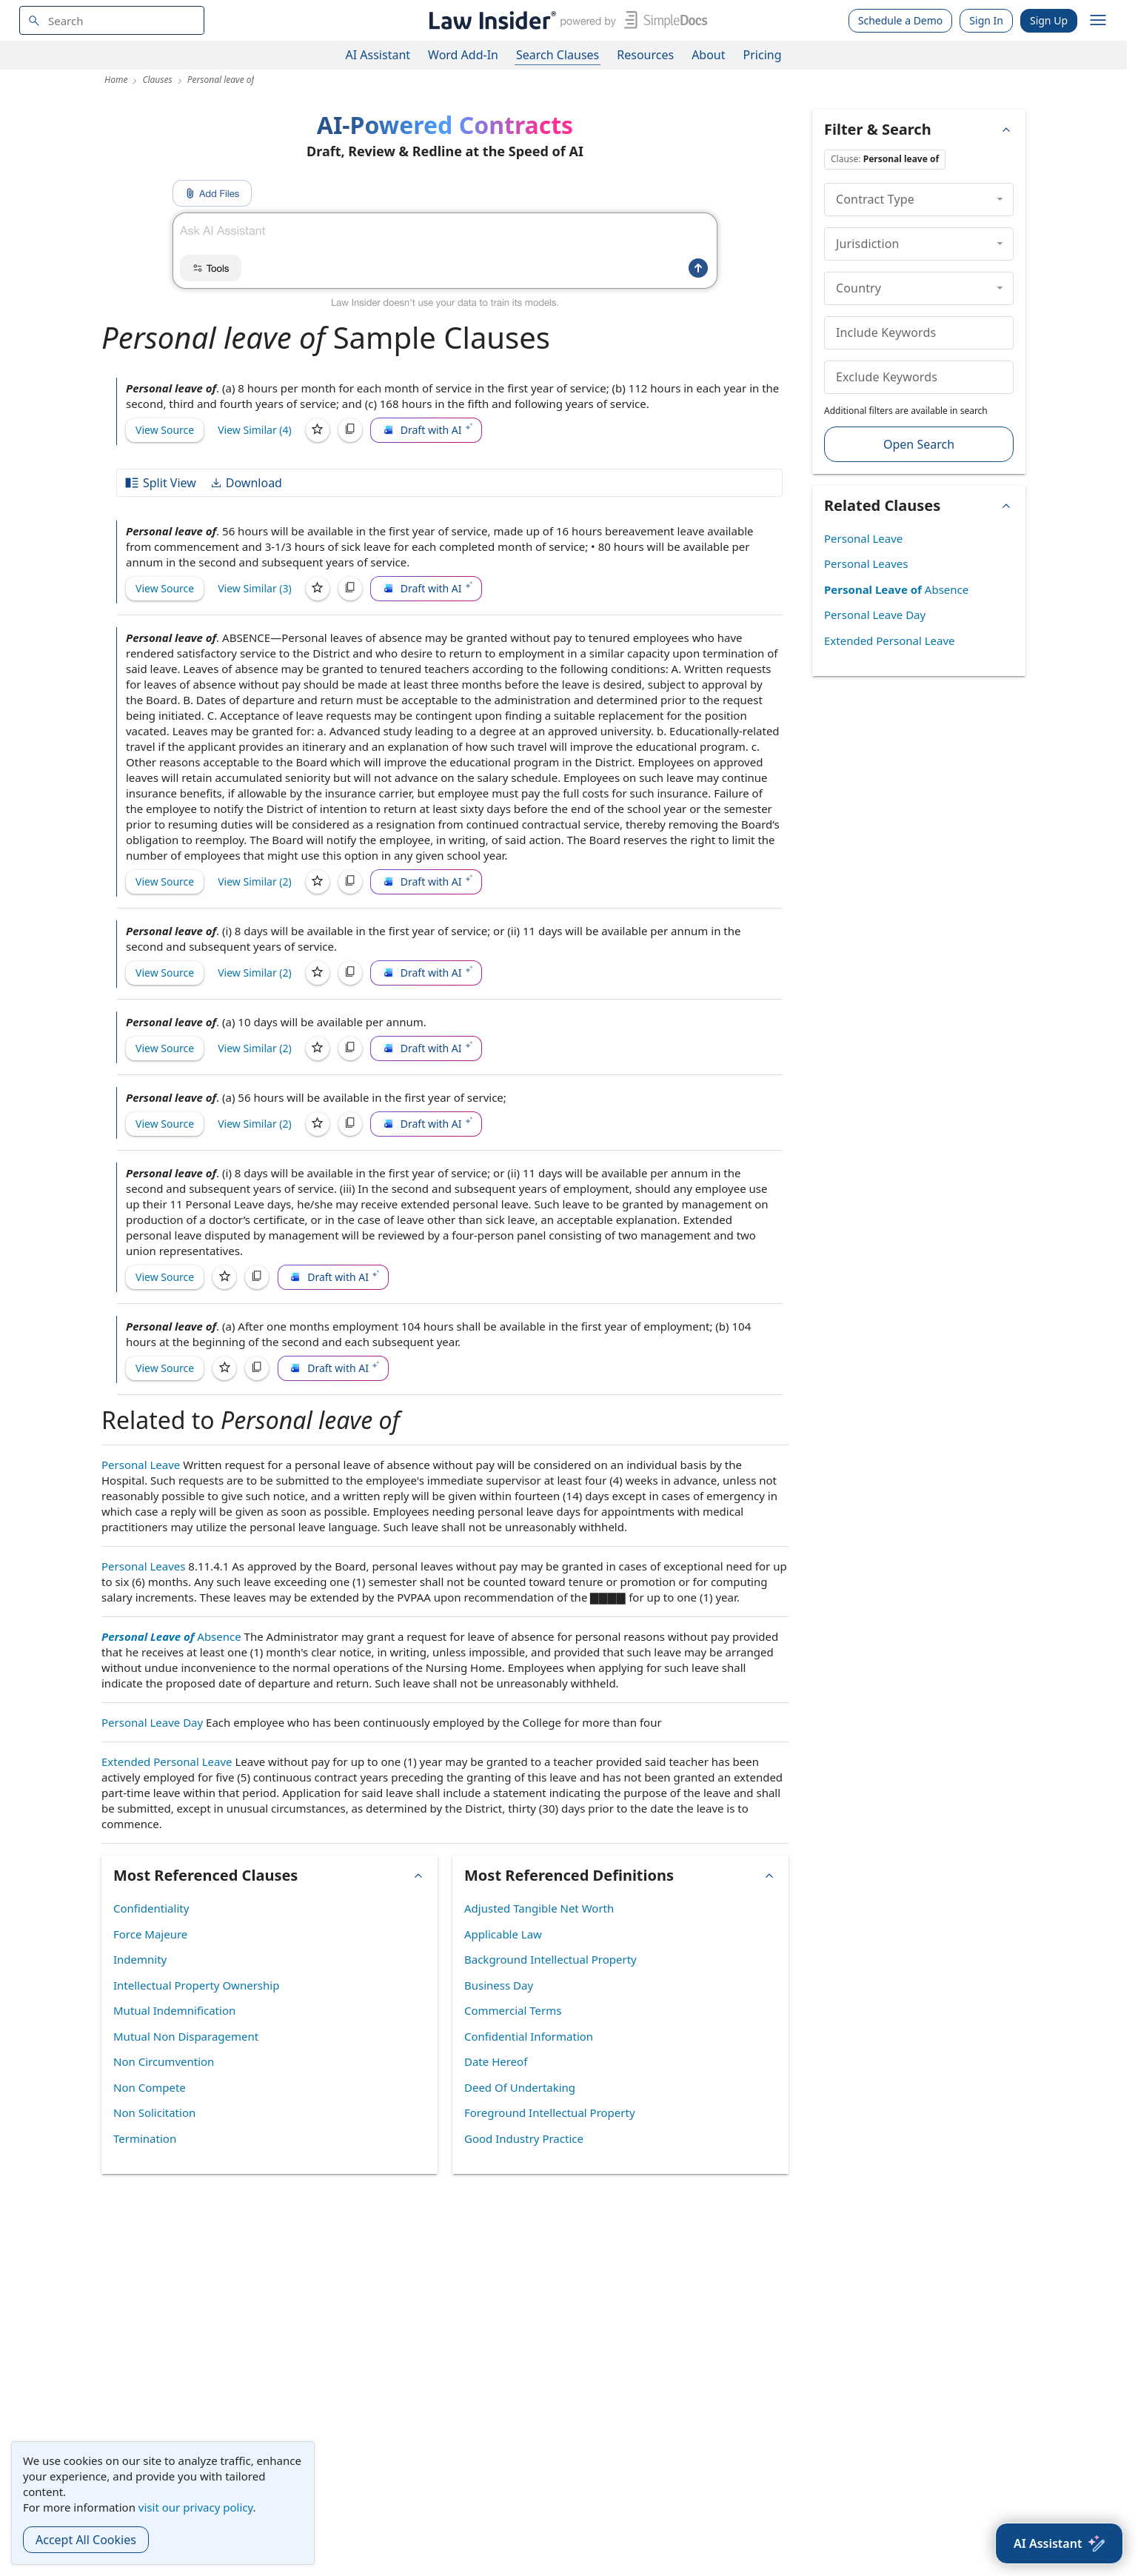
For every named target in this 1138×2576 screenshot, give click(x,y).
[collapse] (1000, 199)
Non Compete (149, 2087)
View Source (164, 430)
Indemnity (140, 1959)
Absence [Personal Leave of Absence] (171, 1636)
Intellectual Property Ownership (196, 1985)
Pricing (762, 55)
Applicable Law (503, 1934)
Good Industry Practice (523, 2138)
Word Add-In (463, 55)
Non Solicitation (154, 2112)
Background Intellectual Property (550, 1959)
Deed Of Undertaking (519, 2087)
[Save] (317, 430)
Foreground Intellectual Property (549, 2112)
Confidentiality (151, 1908)
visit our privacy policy (195, 2507)
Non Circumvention (163, 2061)
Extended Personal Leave (166, 1761)
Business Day (498, 1985)
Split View (160, 483)
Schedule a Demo (900, 20)
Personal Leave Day (152, 1722)
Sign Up (1049, 20)
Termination (144, 2138)
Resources (645, 55)
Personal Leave (140, 1464)
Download (246, 483)
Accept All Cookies (86, 2540)
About (708, 55)
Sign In (986, 20)
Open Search (918, 444)
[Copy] (350, 430)
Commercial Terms (512, 2010)
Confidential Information (528, 2036)
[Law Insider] (565, 20)
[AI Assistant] (1059, 2543)
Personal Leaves (143, 1566)
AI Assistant (378, 55)
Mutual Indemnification (174, 2010)
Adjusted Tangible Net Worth (539, 1908)
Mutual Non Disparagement (185, 2036)
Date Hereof (495, 2061)
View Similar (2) (255, 881)
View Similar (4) (255, 430)
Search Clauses (557, 55)
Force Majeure (150, 1934)
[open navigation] (1098, 20)
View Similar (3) (255, 588)
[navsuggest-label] (111, 20)
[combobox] (111, 20)
